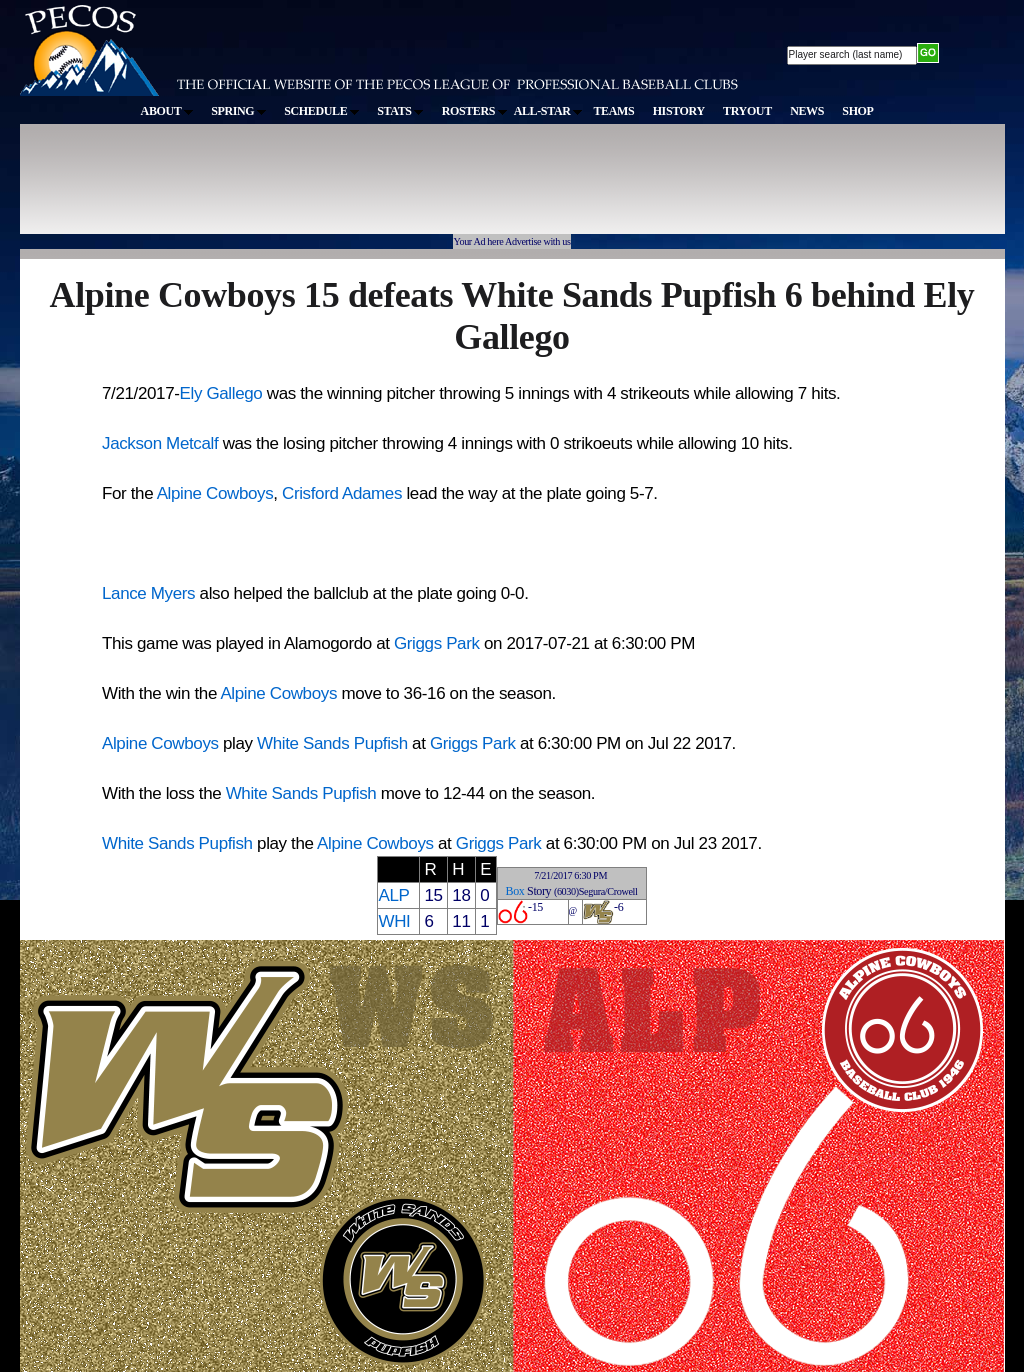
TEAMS (613, 111)
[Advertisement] (388, 189)
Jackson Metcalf (160, 443)
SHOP (857, 111)
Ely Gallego (221, 393)
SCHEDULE (321, 111)
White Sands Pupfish (332, 743)
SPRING (238, 111)
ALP (393, 895)
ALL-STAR (548, 111)
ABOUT (167, 111)
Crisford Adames (342, 493)
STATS (400, 111)
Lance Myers (148, 593)
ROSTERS (474, 111)
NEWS (807, 111)
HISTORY (679, 111)
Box (515, 891)
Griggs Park (437, 643)
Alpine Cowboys (215, 493)
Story (539, 891)
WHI (394, 921)
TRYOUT (747, 111)
